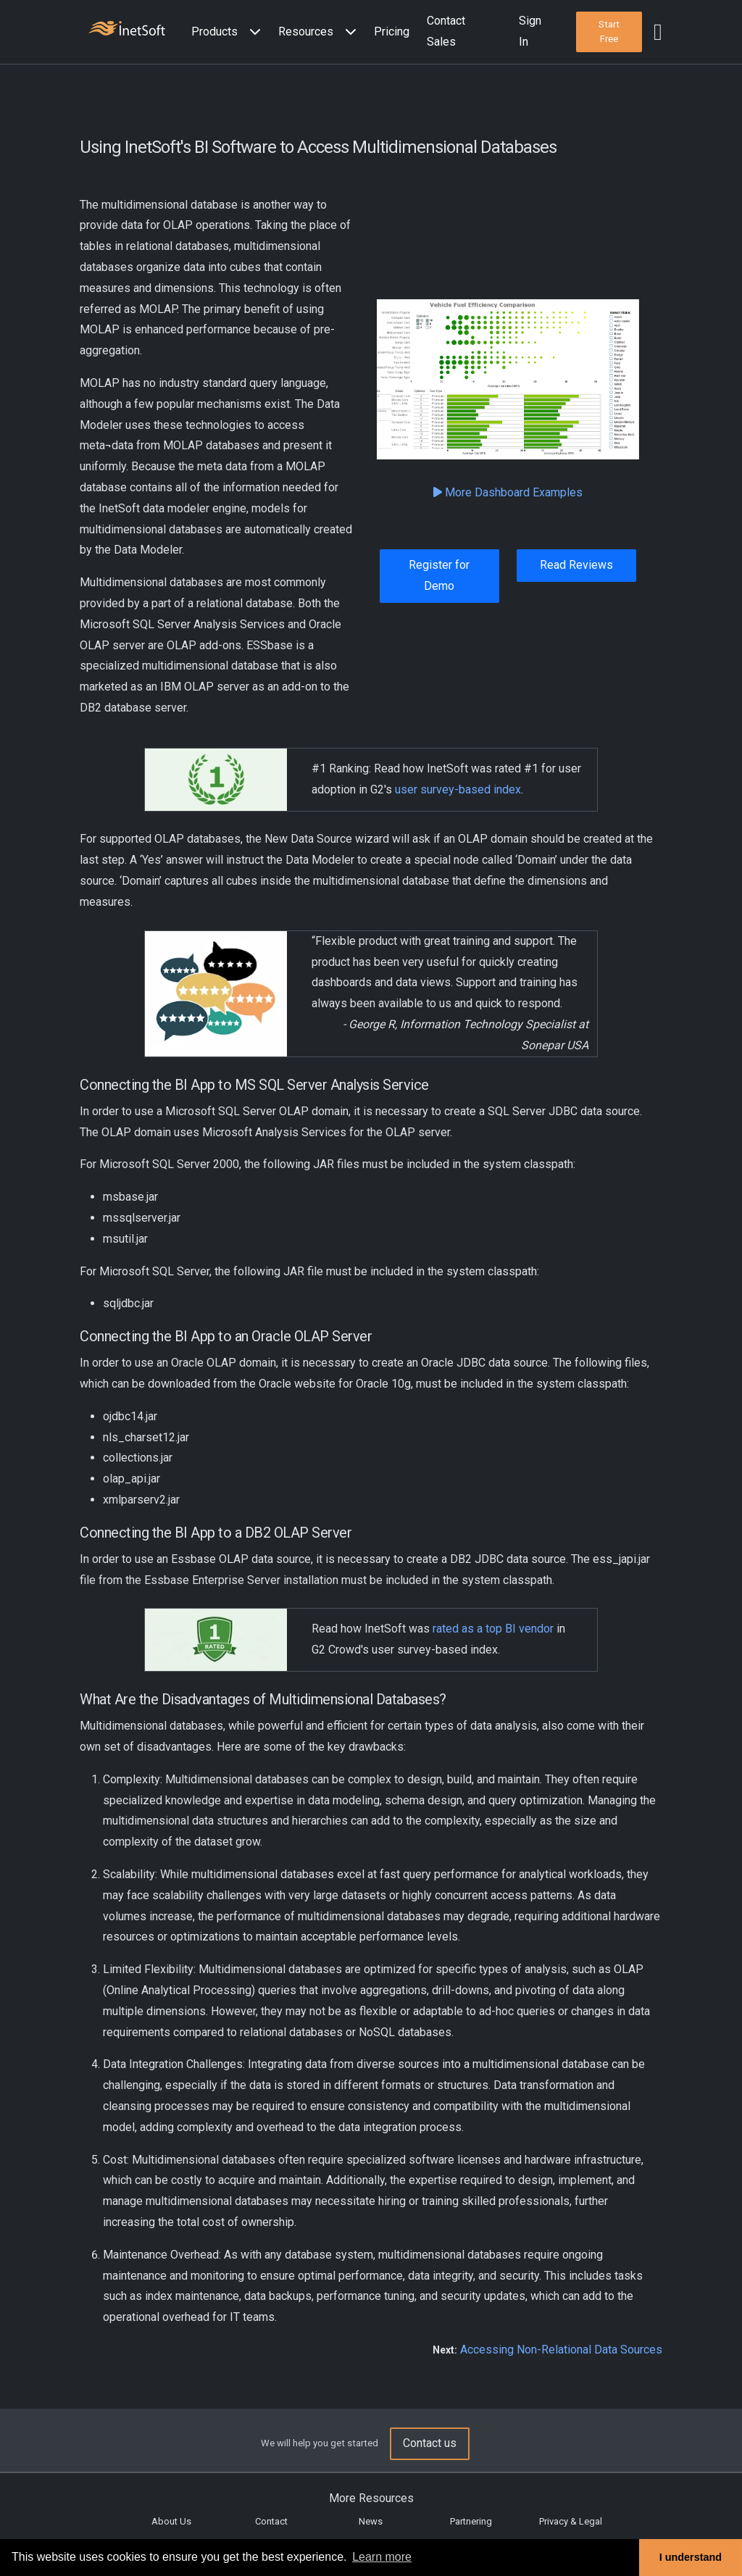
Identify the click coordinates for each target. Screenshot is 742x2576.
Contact (271, 2521)
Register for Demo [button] (439, 575)
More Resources (371, 2498)
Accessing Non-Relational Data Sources (561, 2349)
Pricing (391, 31)
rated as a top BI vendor (493, 1628)
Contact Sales (446, 31)
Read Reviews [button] (576, 565)
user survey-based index (458, 789)
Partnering (471, 2521)
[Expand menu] (252, 32)
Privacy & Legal (570, 2521)
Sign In (530, 31)
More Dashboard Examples (508, 492)
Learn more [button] (382, 2557)
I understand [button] (690, 2557)
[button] (229, 32)
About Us (171, 2521)
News (371, 2521)
